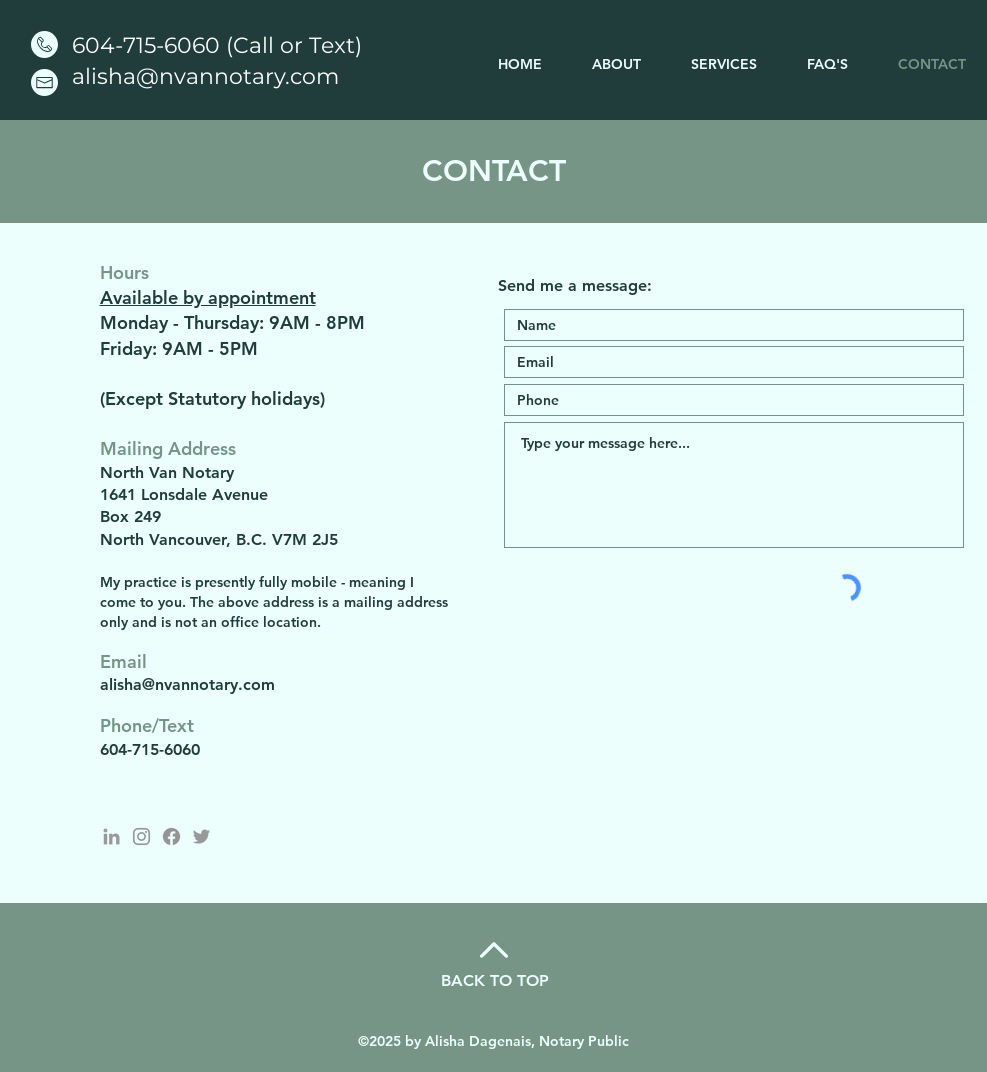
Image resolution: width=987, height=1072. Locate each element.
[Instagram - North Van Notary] (141, 836)
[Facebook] (171, 836)
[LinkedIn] (111, 836)
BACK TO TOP (495, 980)
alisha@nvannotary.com (205, 76)
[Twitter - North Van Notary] (201, 836)
